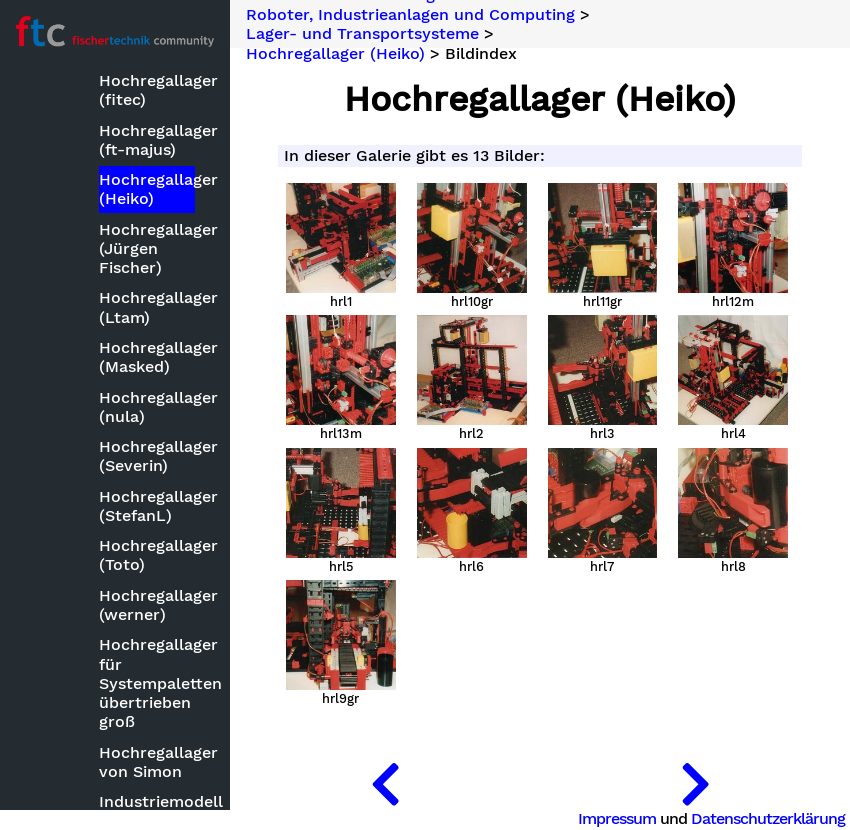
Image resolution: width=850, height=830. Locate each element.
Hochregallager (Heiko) (147, 189)
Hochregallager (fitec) (147, 90)
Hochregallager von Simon (147, 762)
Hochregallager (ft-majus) (147, 140)
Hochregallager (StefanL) (147, 506)
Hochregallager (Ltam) (147, 307)
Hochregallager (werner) (147, 605)
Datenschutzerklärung (768, 818)
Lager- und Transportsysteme (362, 34)
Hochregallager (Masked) (147, 357)
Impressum (617, 818)
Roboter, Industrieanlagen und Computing (410, 14)
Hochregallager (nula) (147, 407)
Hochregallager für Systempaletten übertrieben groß (147, 683)
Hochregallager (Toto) (147, 555)
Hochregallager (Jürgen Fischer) (147, 248)
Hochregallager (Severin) (147, 456)
